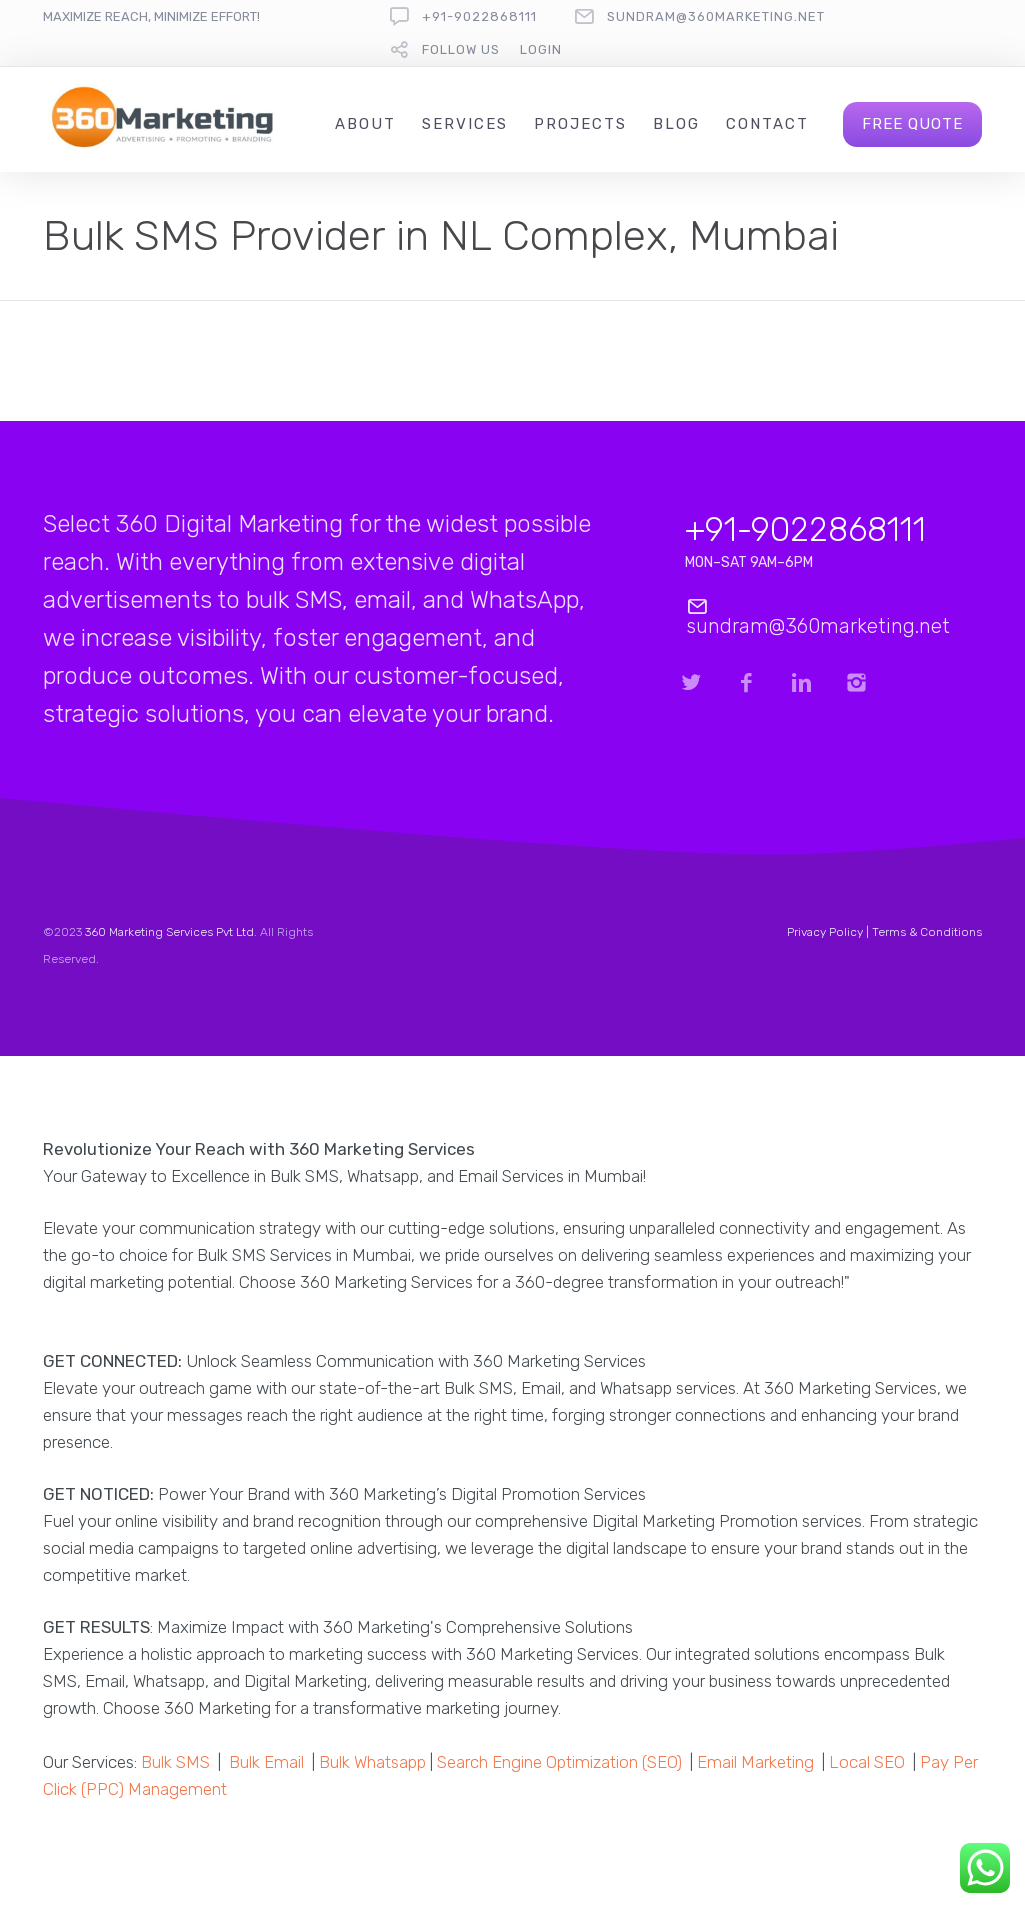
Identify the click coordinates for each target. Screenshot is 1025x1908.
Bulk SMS (175, 1762)
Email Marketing (755, 1762)
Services (465, 124)
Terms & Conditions (927, 932)
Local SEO (867, 1762)
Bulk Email (266, 1762)
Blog (676, 124)
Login (541, 49)
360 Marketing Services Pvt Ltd (169, 932)
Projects (580, 124)
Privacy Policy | (829, 932)
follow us (461, 49)
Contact (767, 124)
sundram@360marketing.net (716, 16)
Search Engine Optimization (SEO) (559, 1762)
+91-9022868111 (479, 16)
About (365, 124)
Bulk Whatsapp (372, 1762)
